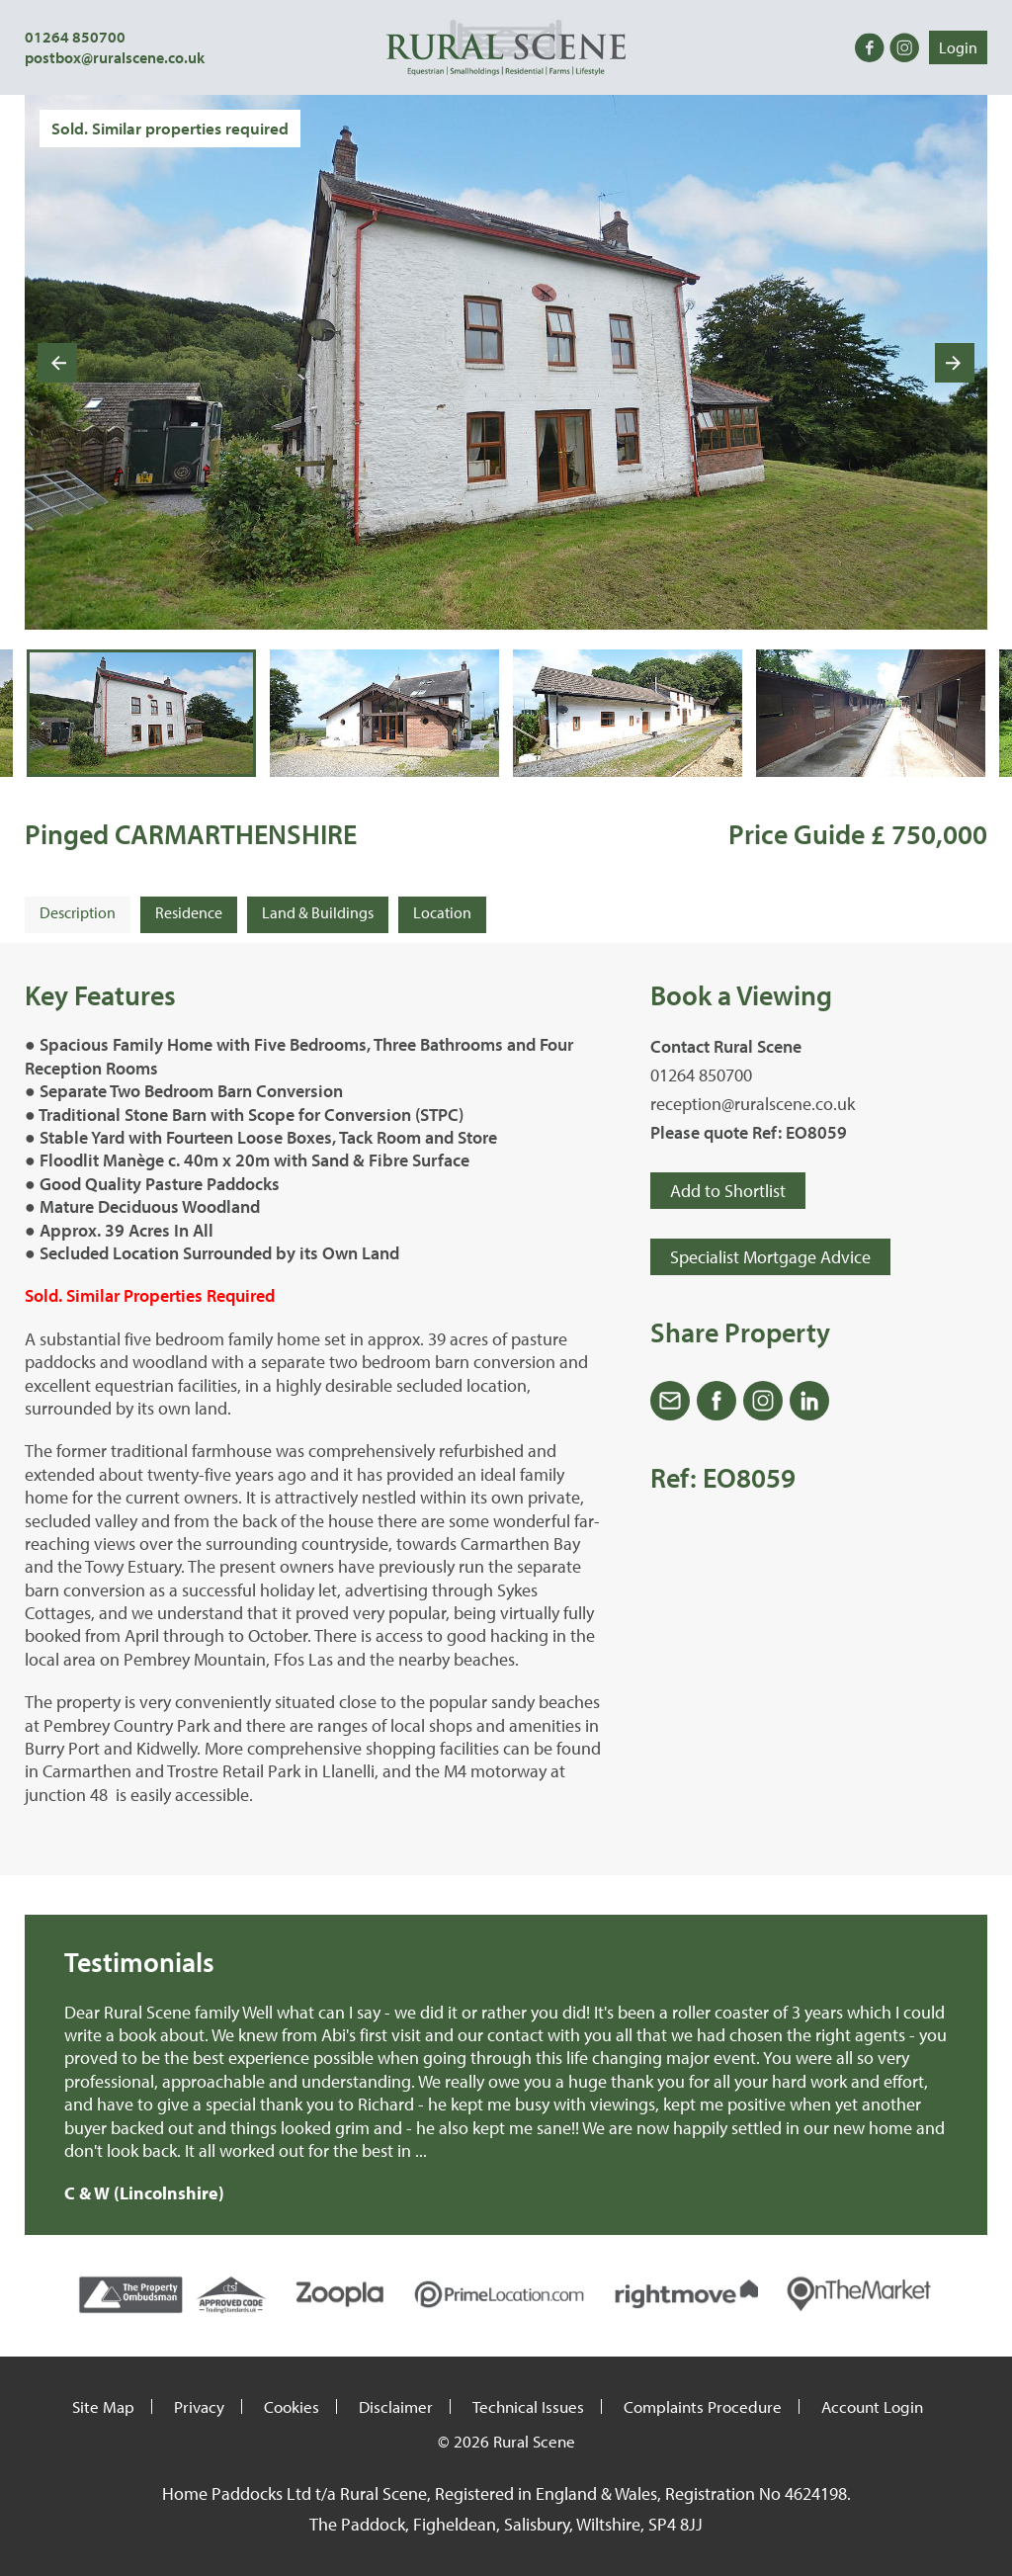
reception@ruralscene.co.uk (752, 1103)
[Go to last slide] (57, 363)
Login (958, 47)
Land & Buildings (318, 912)
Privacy (199, 2406)
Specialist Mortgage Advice (770, 1256)
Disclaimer (396, 2406)
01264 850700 (75, 36)
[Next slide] (954, 363)
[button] (141, 712)
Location (442, 912)
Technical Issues (528, 2406)
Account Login (872, 2406)
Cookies (291, 2406)
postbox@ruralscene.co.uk (115, 57)
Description (78, 912)
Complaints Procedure (703, 2406)
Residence (188, 912)
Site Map (103, 2406)
